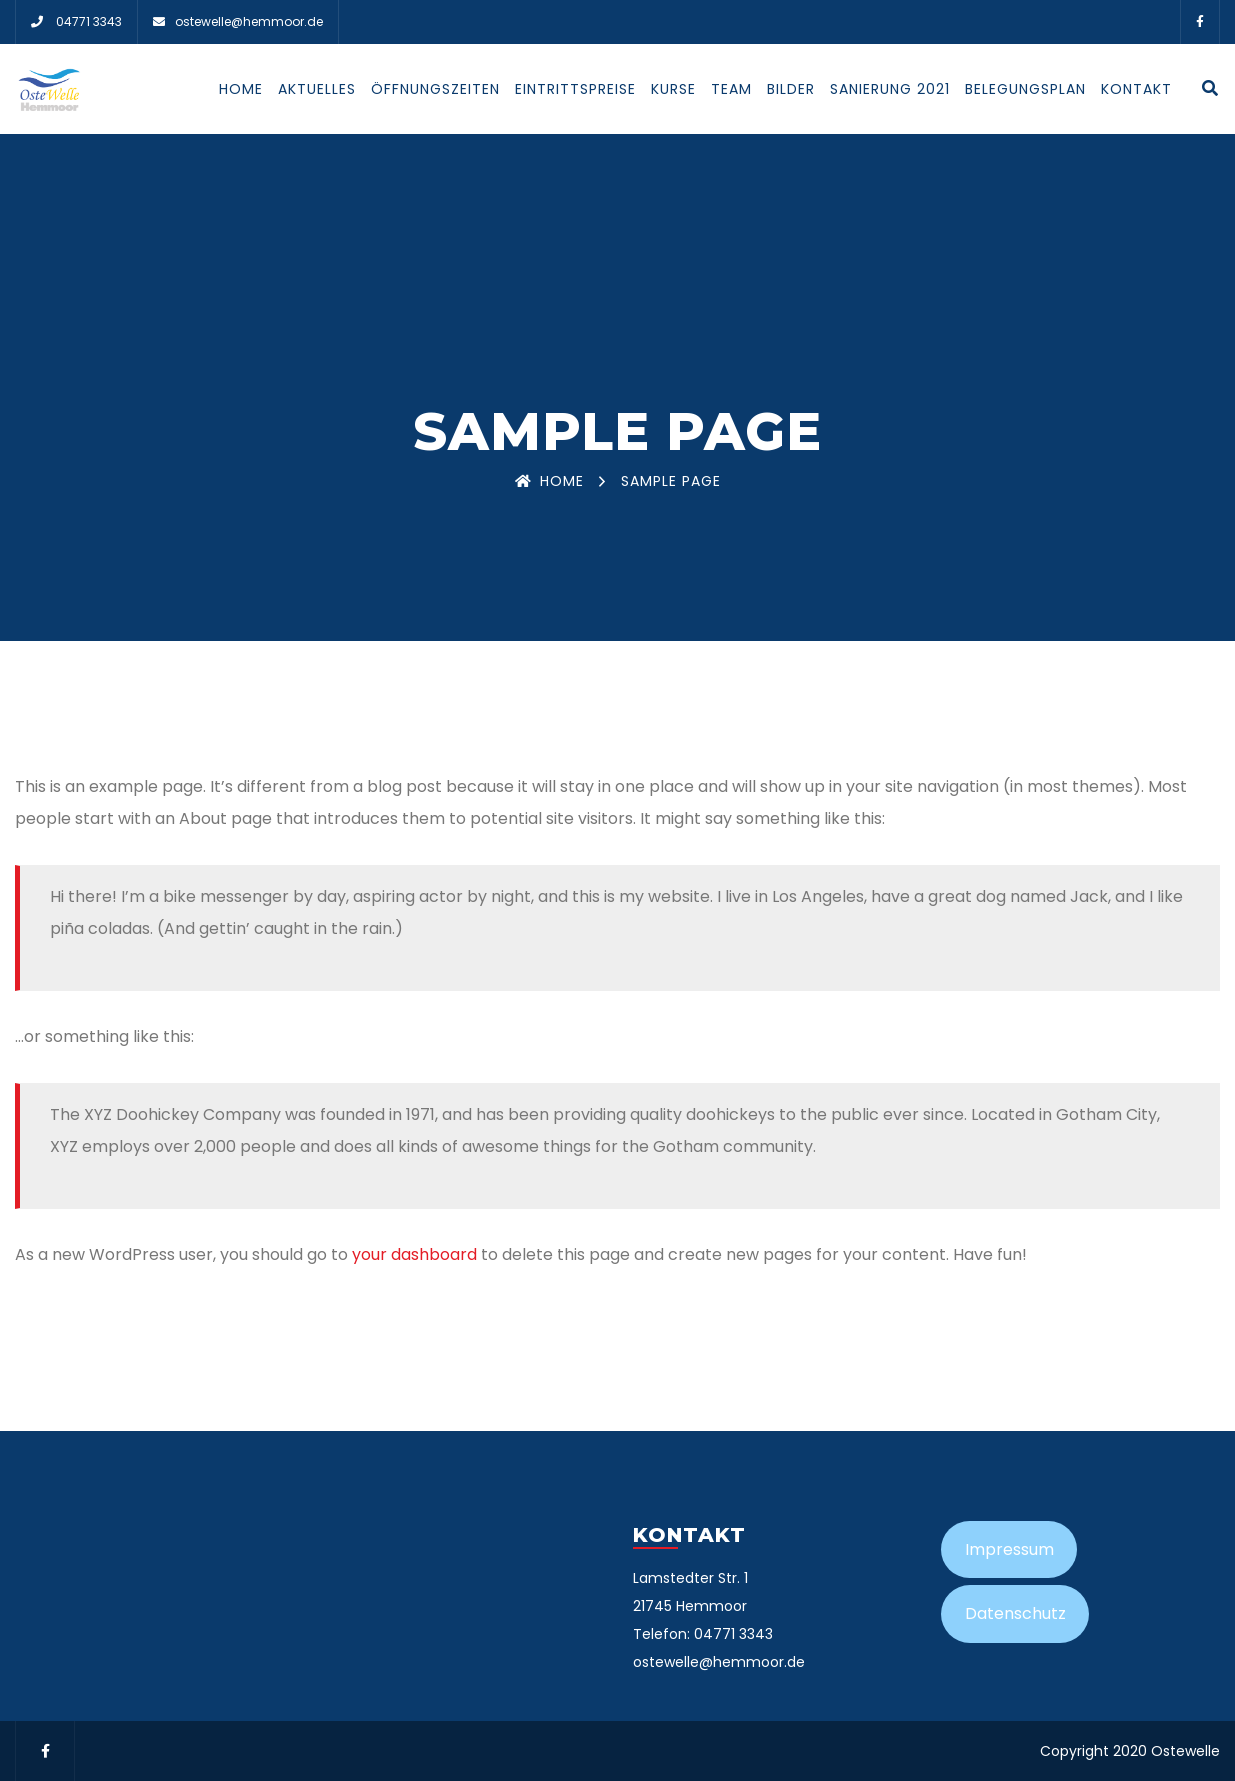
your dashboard (414, 1254)
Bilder (791, 89)
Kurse (673, 89)
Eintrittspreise (575, 89)
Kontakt (1136, 89)
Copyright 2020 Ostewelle (1130, 1751)
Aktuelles (317, 89)
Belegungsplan (1025, 89)
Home (241, 89)
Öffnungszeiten (435, 89)
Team (731, 89)
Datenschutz (1015, 1613)
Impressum (1009, 1549)
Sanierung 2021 (890, 89)
